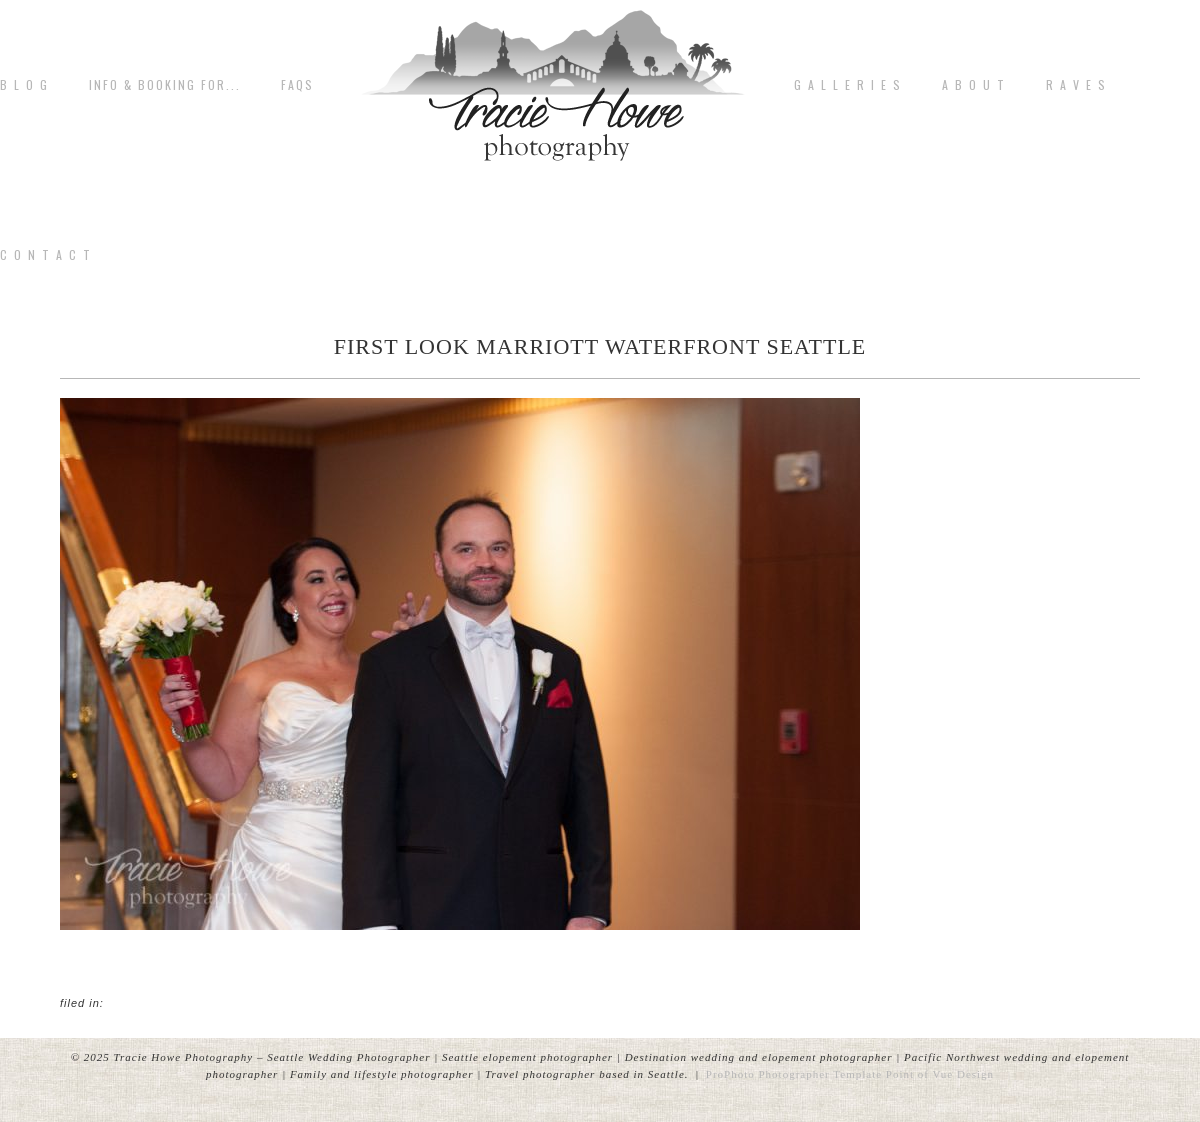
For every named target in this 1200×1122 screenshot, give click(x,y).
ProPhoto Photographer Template (794, 1074)
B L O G (24, 85)
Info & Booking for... (165, 85)
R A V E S (1076, 85)
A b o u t (974, 85)
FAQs (297, 85)
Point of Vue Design (940, 1074)
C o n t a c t (46, 255)
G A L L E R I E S (848, 85)
